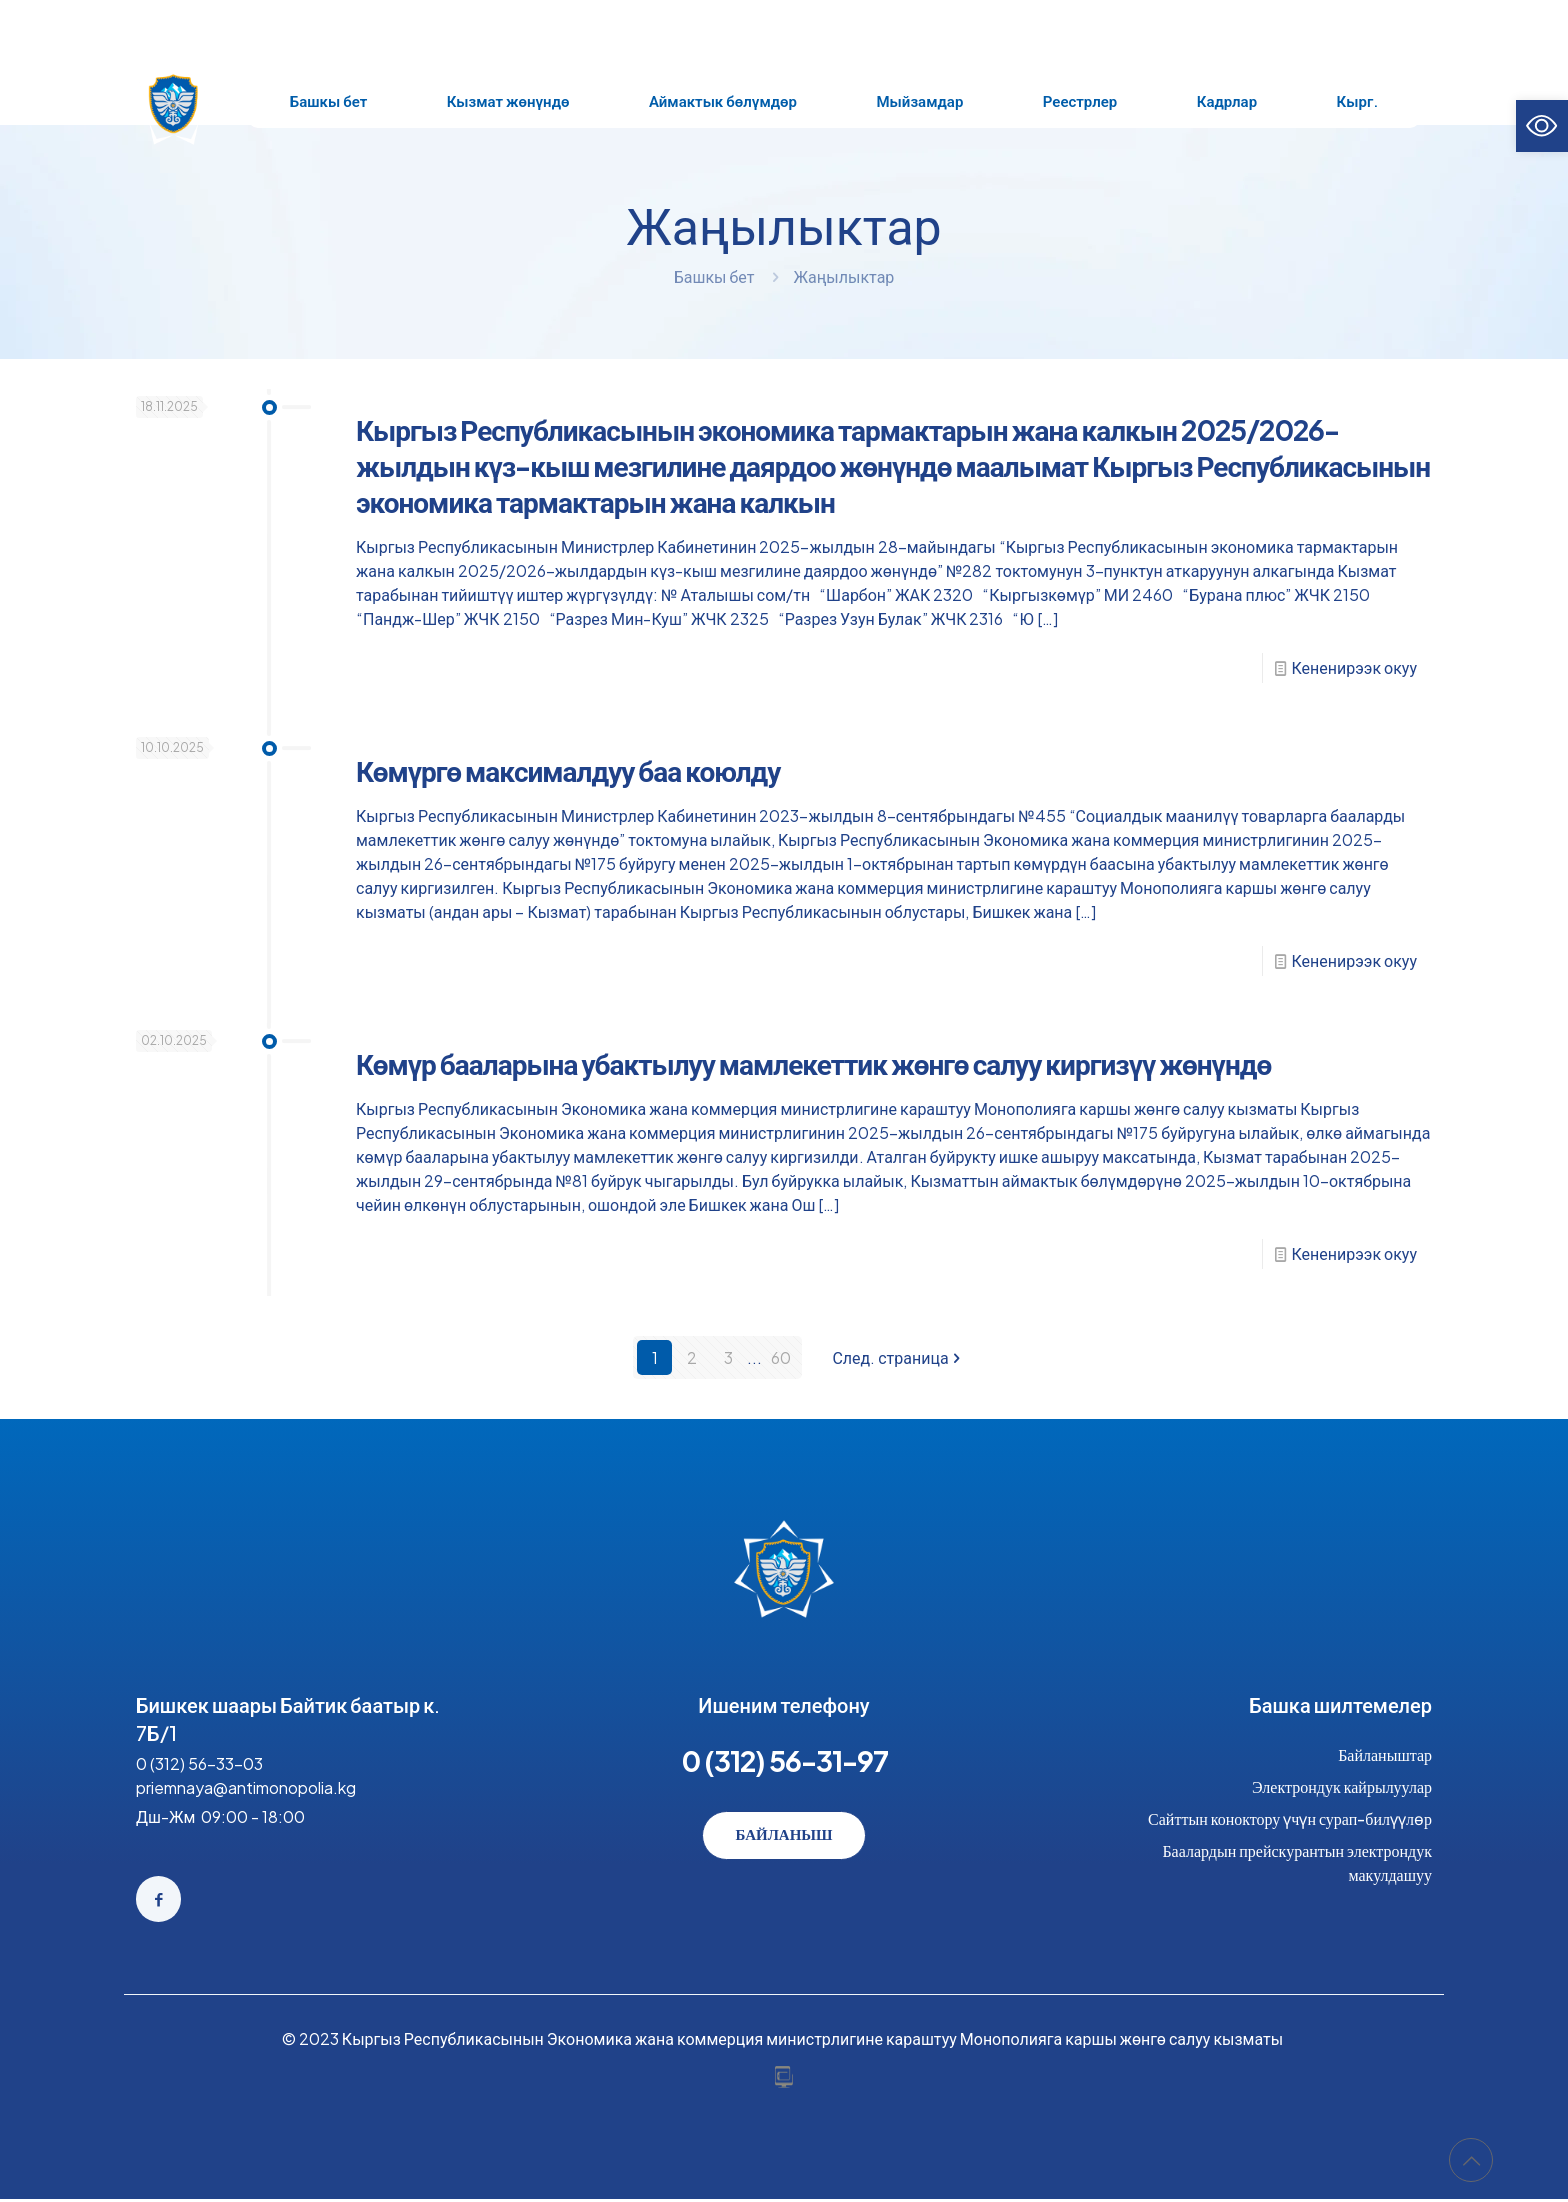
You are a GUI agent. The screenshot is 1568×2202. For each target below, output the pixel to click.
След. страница (898, 1357)
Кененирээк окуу (1355, 667)
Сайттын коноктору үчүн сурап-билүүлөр (1290, 1818)
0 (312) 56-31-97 (784, 1760)
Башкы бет (714, 276)
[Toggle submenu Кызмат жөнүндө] (508, 101)
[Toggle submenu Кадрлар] (1227, 101)
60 (781, 1357)
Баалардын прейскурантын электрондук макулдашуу (1297, 1862)
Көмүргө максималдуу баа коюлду (568, 770)
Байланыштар (1385, 1754)
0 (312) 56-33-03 (199, 1763)
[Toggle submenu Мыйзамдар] (920, 101)
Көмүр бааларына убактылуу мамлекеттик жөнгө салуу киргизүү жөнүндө (813, 1063)
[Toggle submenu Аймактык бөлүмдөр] (723, 101)
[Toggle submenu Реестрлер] (1080, 101)
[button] (1542, 126)
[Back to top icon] (1471, 2160)
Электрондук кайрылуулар (1342, 1786)
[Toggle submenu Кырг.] (1357, 101)
